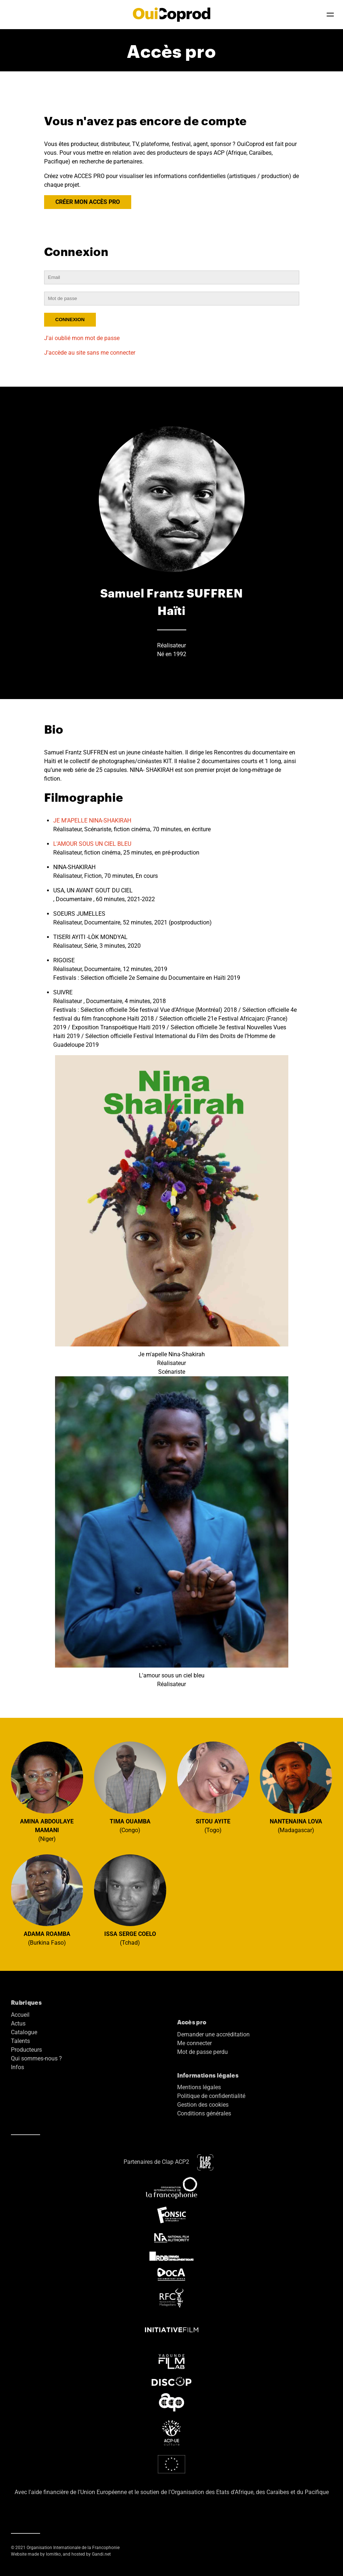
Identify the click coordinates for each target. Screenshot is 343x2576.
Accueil (20, 2014)
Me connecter (194, 2043)
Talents (20, 2040)
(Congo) (130, 1787)
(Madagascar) (296, 1787)
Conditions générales (204, 2113)
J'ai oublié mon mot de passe (82, 338)
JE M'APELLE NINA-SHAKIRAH (92, 820)
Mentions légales (199, 2087)
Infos (17, 2067)
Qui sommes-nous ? (36, 2058)
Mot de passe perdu (202, 2051)
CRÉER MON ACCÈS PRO (87, 201)
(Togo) (213, 1787)
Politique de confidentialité (211, 2095)
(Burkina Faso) (47, 1900)
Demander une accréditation (213, 2034)
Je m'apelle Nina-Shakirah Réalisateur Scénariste (171, 1215)
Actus (18, 2023)
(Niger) (47, 1791)
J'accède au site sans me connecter (89, 352)
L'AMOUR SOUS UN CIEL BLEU (92, 843)
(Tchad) (130, 1900)
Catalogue (24, 2032)
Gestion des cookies (203, 2104)
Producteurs (26, 2049)
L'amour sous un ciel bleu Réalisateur (171, 1532)
